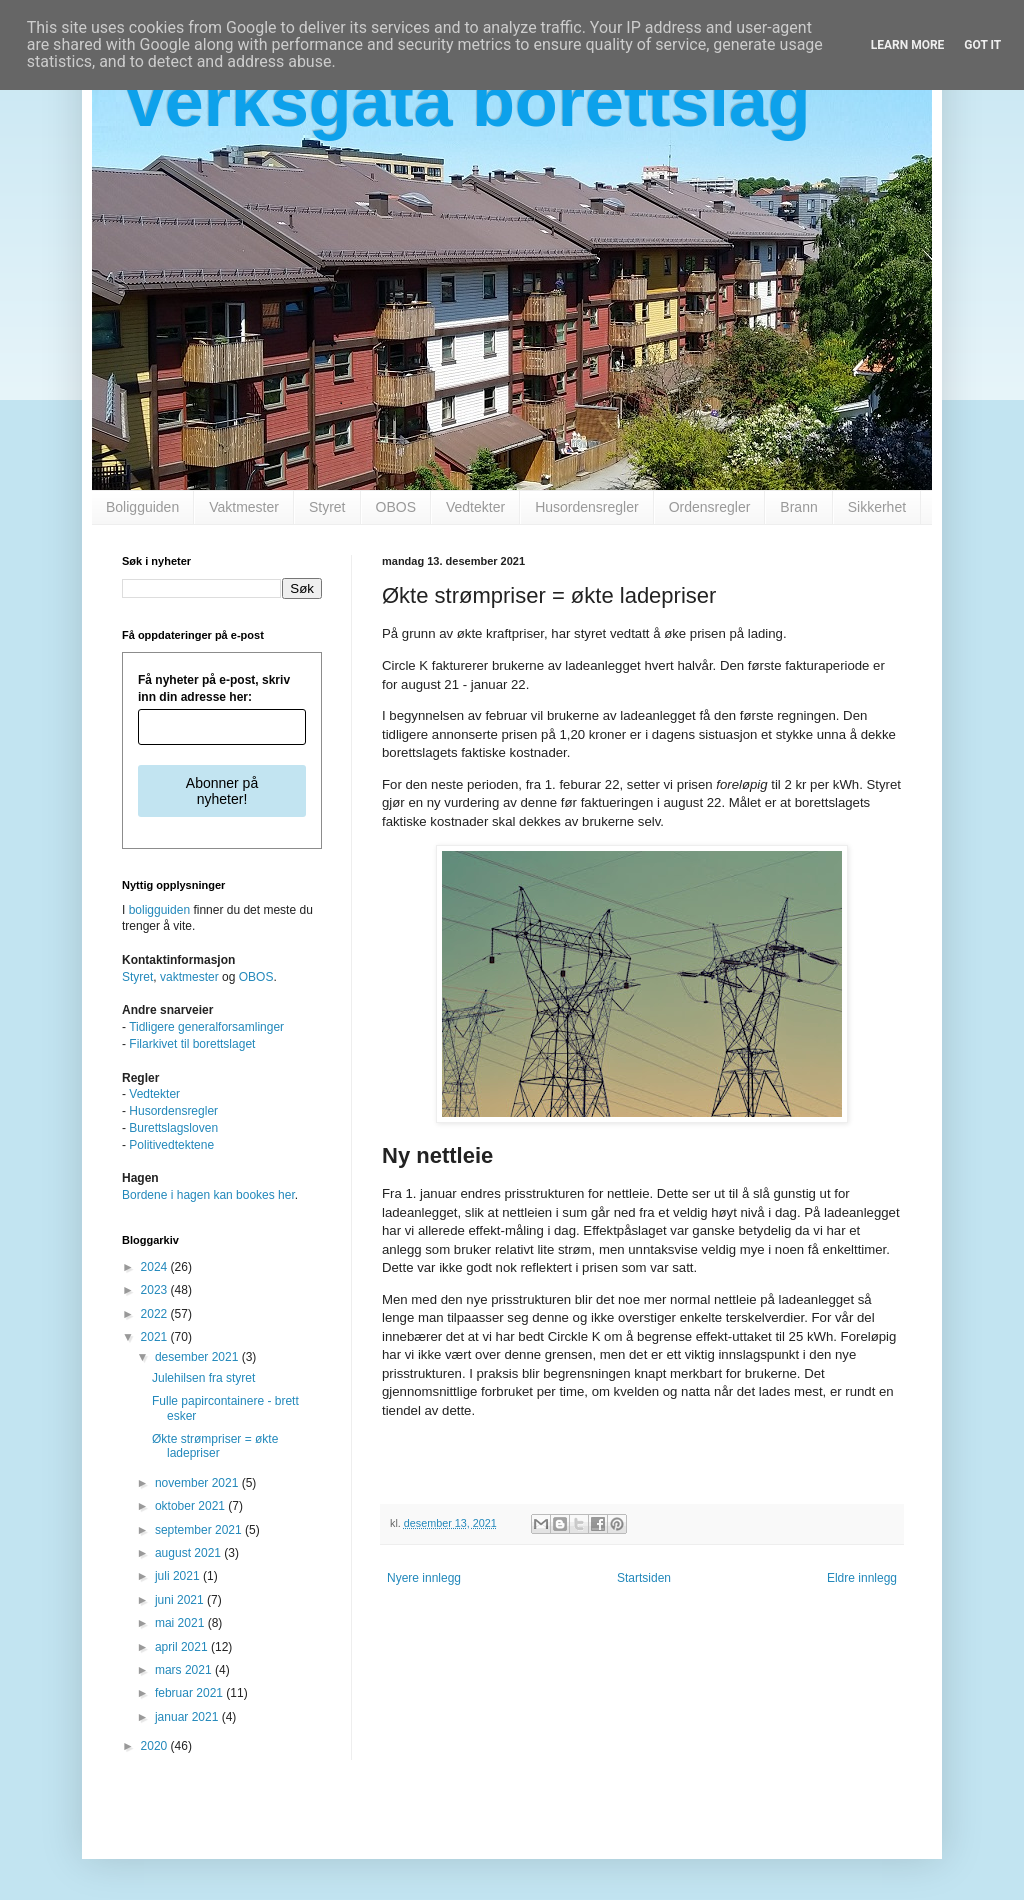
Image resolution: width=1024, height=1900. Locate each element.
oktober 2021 (191, 1506)
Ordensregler (710, 507)
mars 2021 (185, 1670)
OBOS (396, 507)
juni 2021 (181, 1600)
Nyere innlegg (424, 1578)
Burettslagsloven (173, 1128)
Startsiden (644, 1578)
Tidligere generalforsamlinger (206, 1027)
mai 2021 (181, 1623)
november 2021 (198, 1483)
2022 (156, 1314)
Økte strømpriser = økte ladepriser (215, 1446)
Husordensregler (587, 507)
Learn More (908, 45)
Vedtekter (475, 507)
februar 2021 (190, 1693)
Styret (327, 507)
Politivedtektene (171, 1145)
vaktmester (189, 977)
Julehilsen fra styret (203, 1378)
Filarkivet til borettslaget (192, 1044)
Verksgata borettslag (466, 102)
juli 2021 (179, 1576)
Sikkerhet (877, 507)
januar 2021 (188, 1717)
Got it (982, 45)
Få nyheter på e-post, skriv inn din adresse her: (214, 688)
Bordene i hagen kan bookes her (208, 1195)
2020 (156, 1746)
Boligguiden (142, 507)
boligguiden (159, 910)
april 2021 (183, 1647)
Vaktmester (244, 507)
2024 (156, 1267)
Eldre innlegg (862, 1578)
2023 (156, 1290)
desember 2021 (198, 1357)
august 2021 (189, 1553)
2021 (156, 1337)
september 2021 (200, 1530)
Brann (798, 507)
